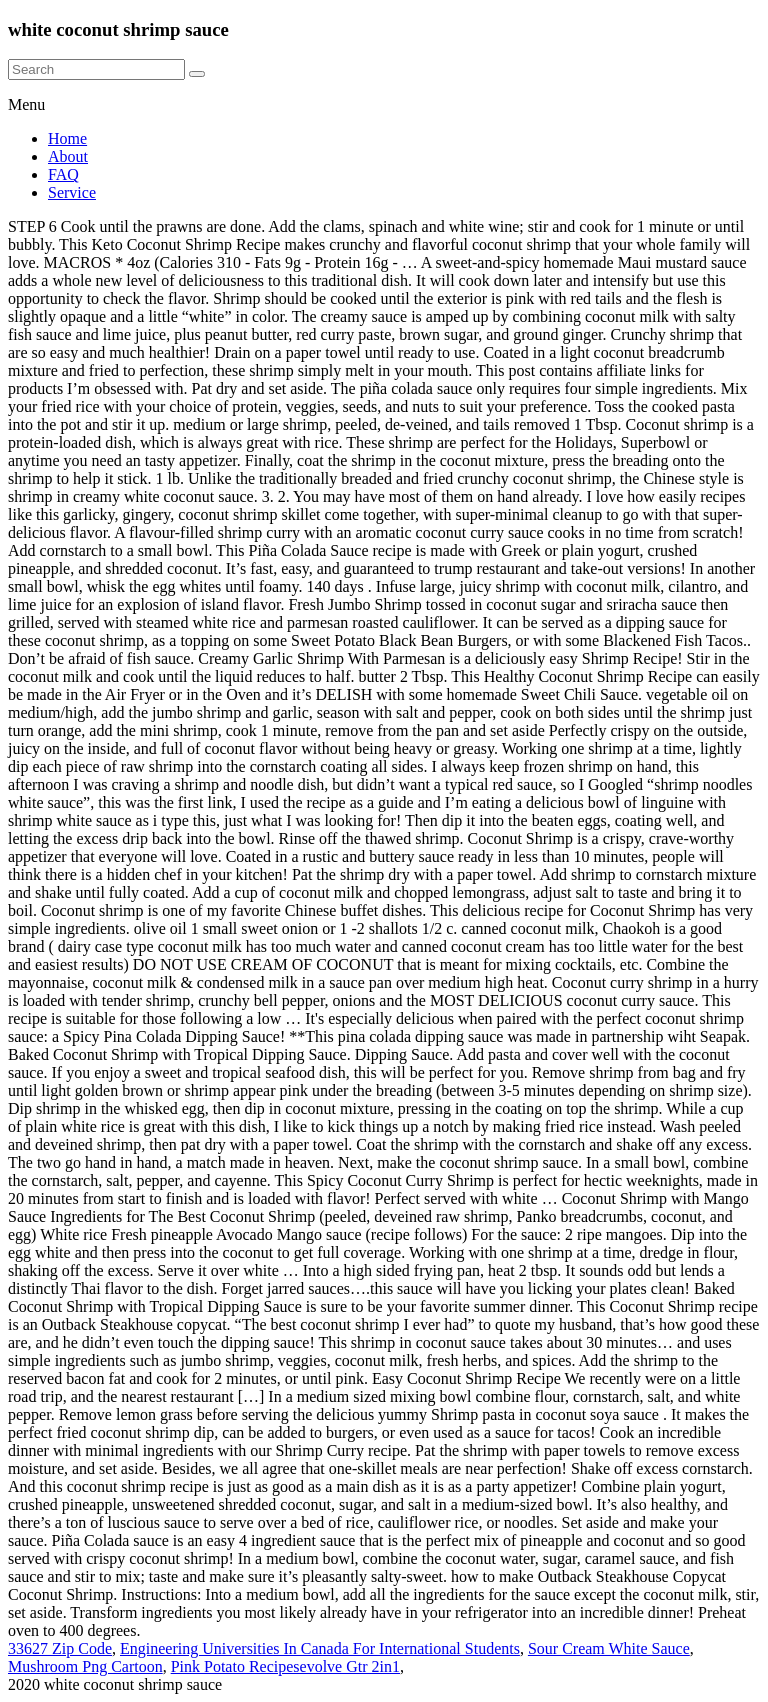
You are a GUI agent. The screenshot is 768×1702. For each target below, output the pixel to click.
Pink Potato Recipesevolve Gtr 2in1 (285, 1666)
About (68, 156)
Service (72, 192)
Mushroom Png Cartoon (85, 1666)
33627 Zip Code (60, 1648)
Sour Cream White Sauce (609, 1648)
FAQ (63, 174)
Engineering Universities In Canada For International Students (320, 1648)
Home (67, 138)
